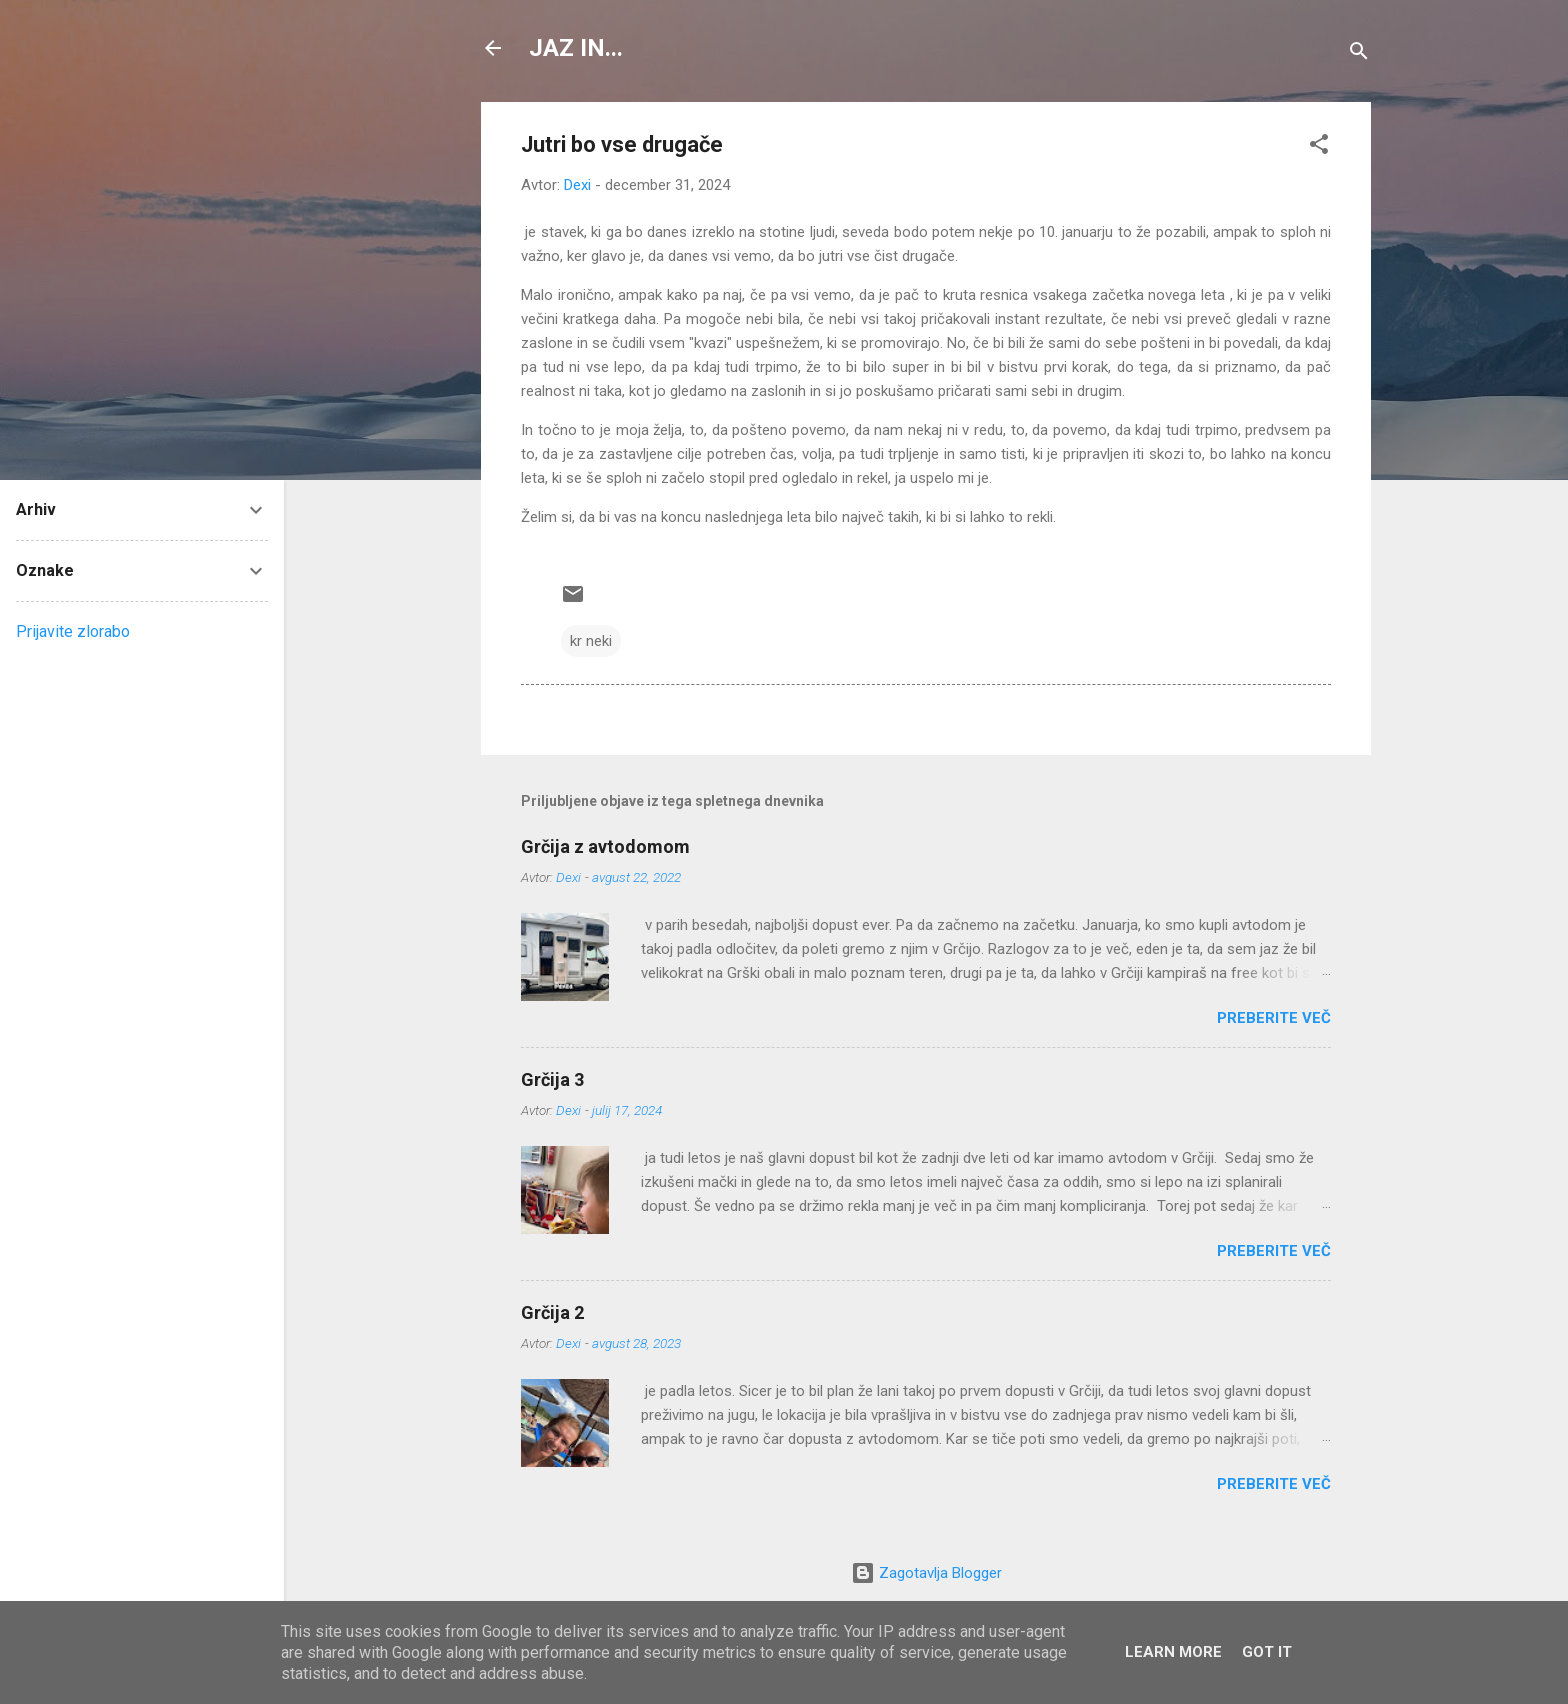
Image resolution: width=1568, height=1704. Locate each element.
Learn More (1173, 1652)
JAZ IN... (576, 48)
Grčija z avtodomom (605, 846)
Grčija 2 (552, 1312)
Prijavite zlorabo (73, 631)
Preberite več (1274, 1018)
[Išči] (1359, 54)
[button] (1319, 147)
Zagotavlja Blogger (926, 1573)
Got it (1267, 1652)
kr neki (591, 641)
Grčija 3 (552, 1079)
